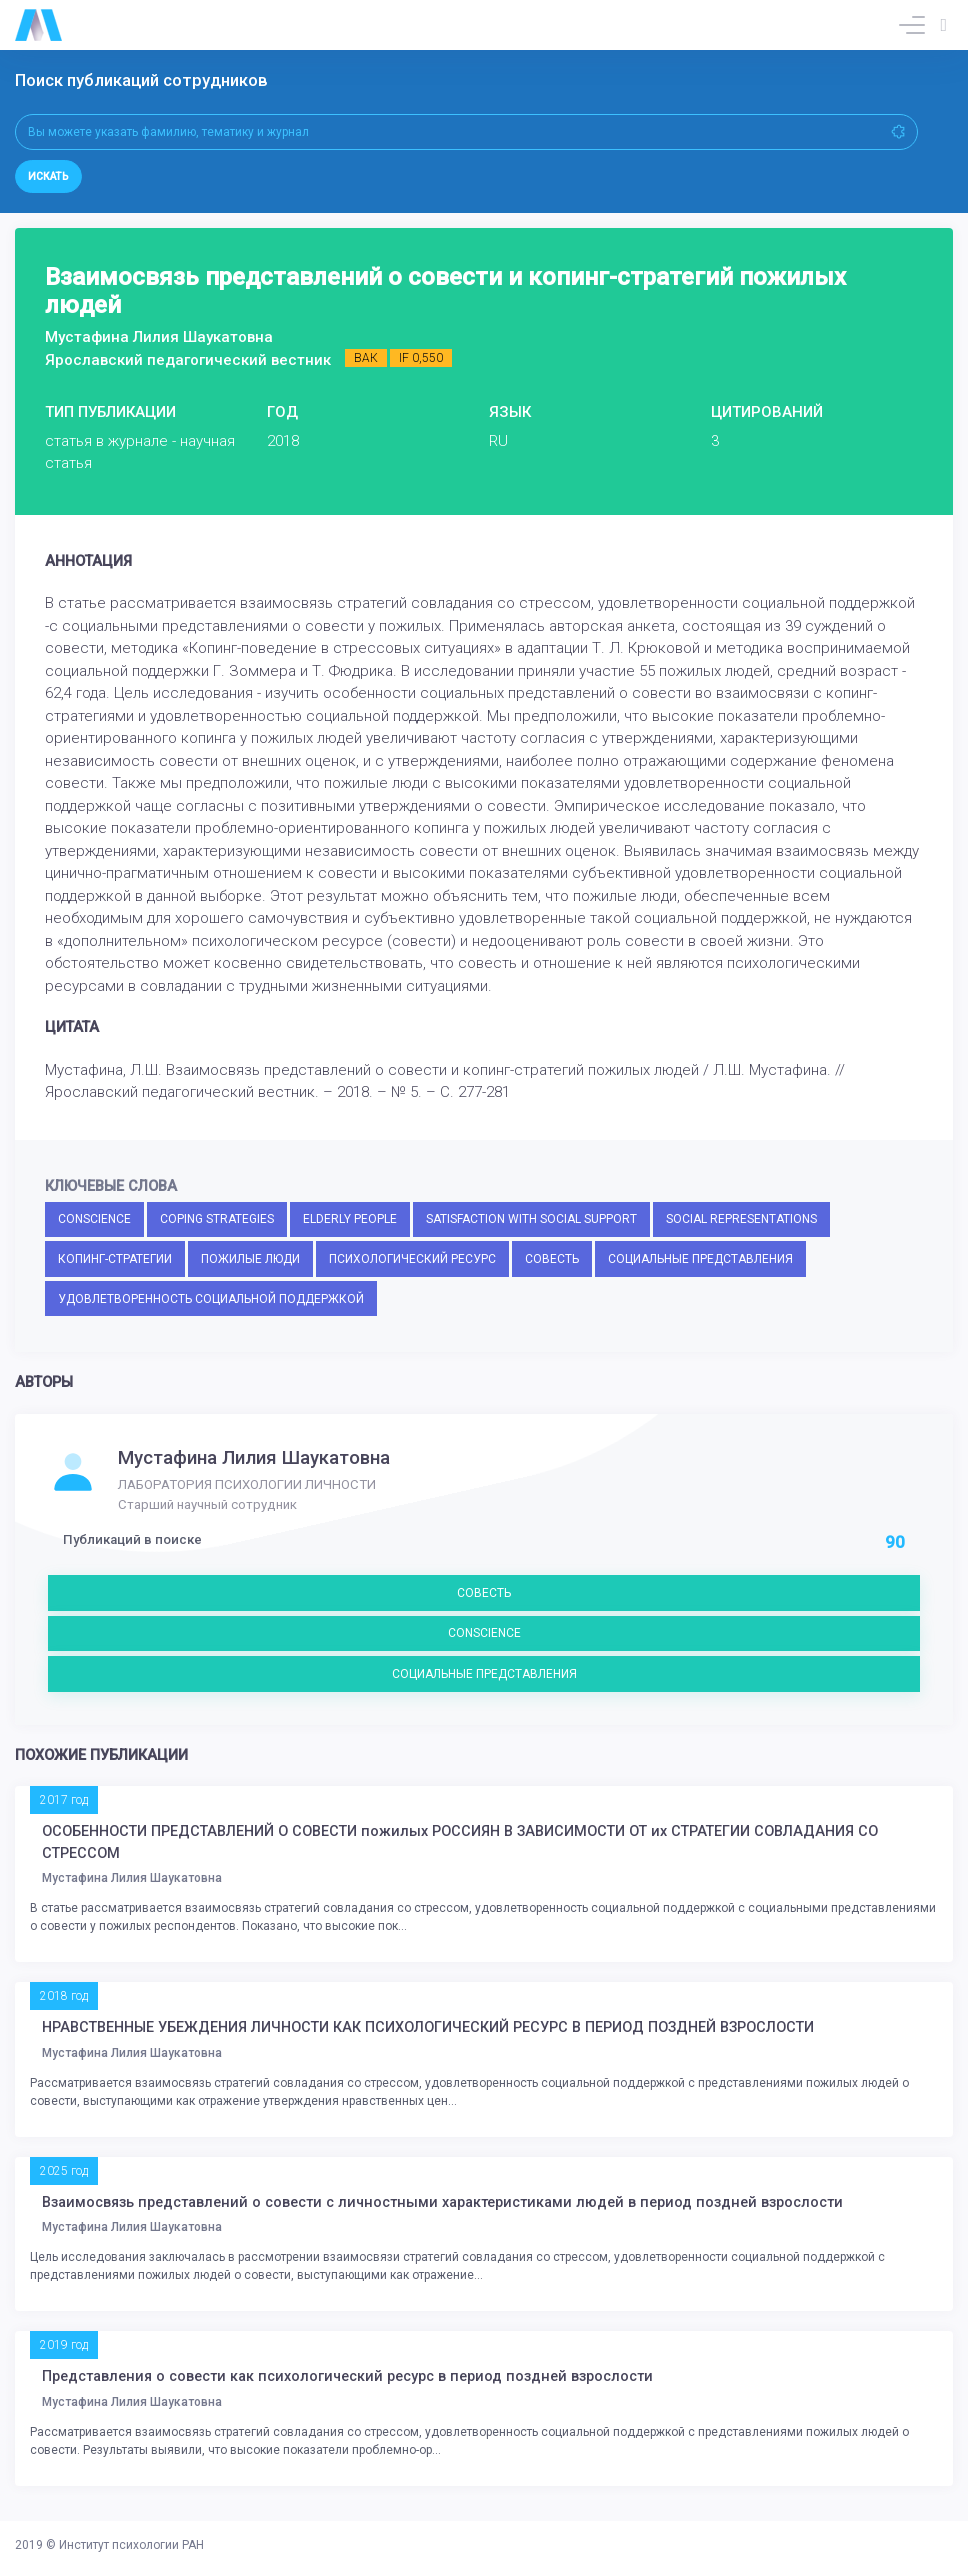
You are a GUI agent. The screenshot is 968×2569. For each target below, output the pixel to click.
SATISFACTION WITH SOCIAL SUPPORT (531, 1219)
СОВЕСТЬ (552, 1259)
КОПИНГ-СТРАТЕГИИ (115, 1259)
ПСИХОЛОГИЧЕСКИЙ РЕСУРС (412, 1259)
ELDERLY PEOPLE (350, 1219)
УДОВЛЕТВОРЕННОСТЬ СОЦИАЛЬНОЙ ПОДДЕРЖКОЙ (211, 1299)
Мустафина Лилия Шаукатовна (254, 1458)
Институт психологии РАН (131, 2545)
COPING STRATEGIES (217, 1219)
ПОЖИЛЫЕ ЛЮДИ (250, 1259)
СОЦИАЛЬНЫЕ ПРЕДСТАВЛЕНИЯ (700, 1259)
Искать (48, 176)
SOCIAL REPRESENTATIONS (741, 1219)
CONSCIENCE (94, 1219)
